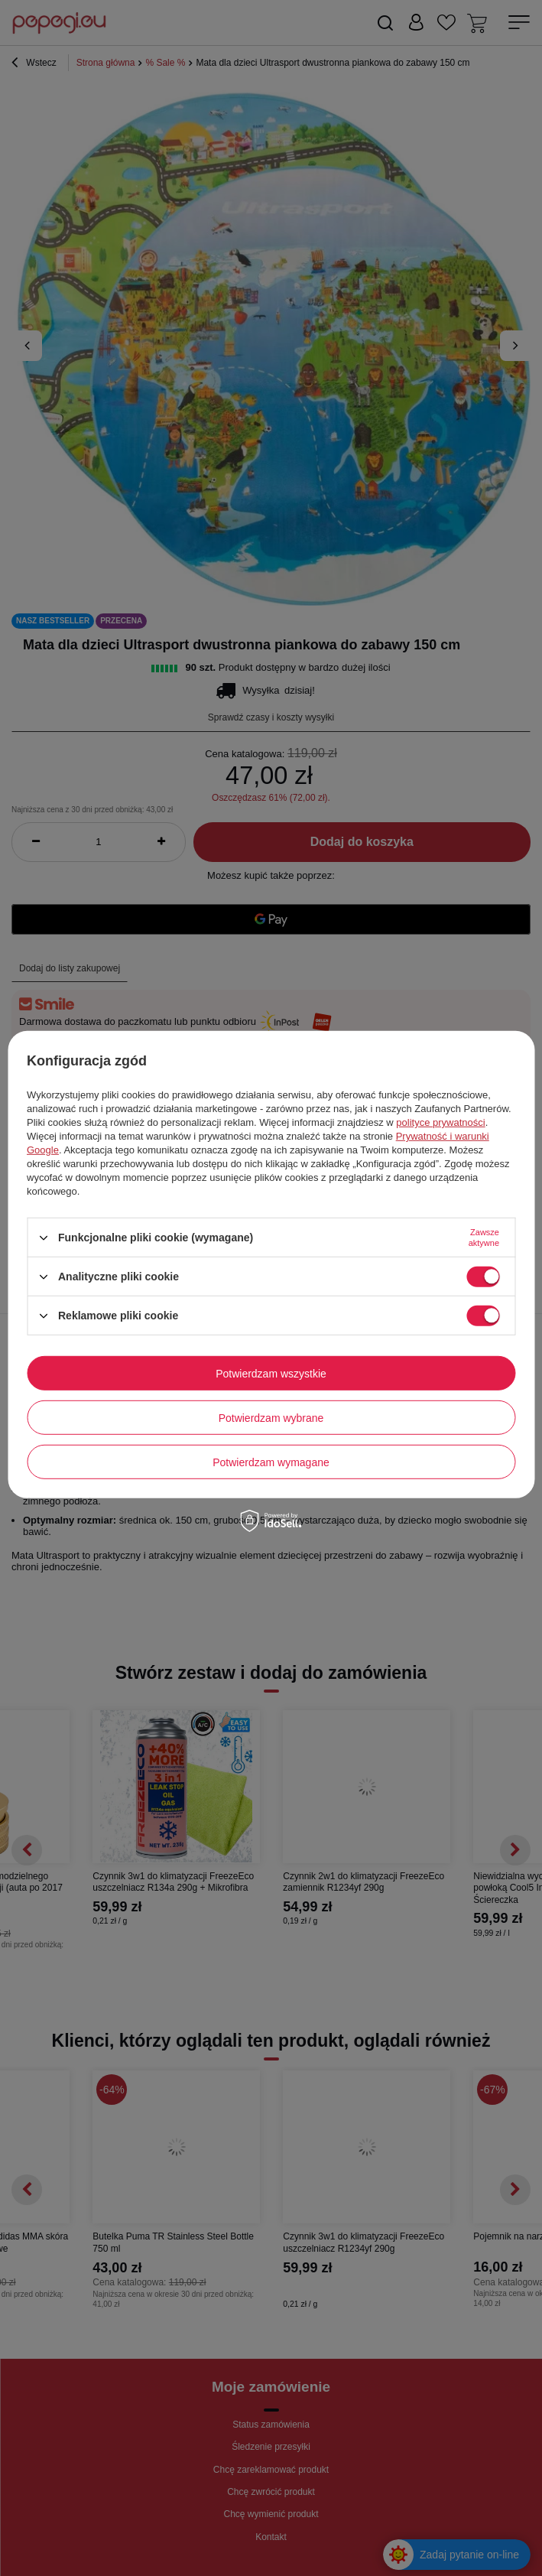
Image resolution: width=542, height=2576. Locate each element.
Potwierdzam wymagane (271, 1462)
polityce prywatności (440, 1122)
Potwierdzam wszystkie (271, 1373)
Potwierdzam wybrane (271, 1417)
